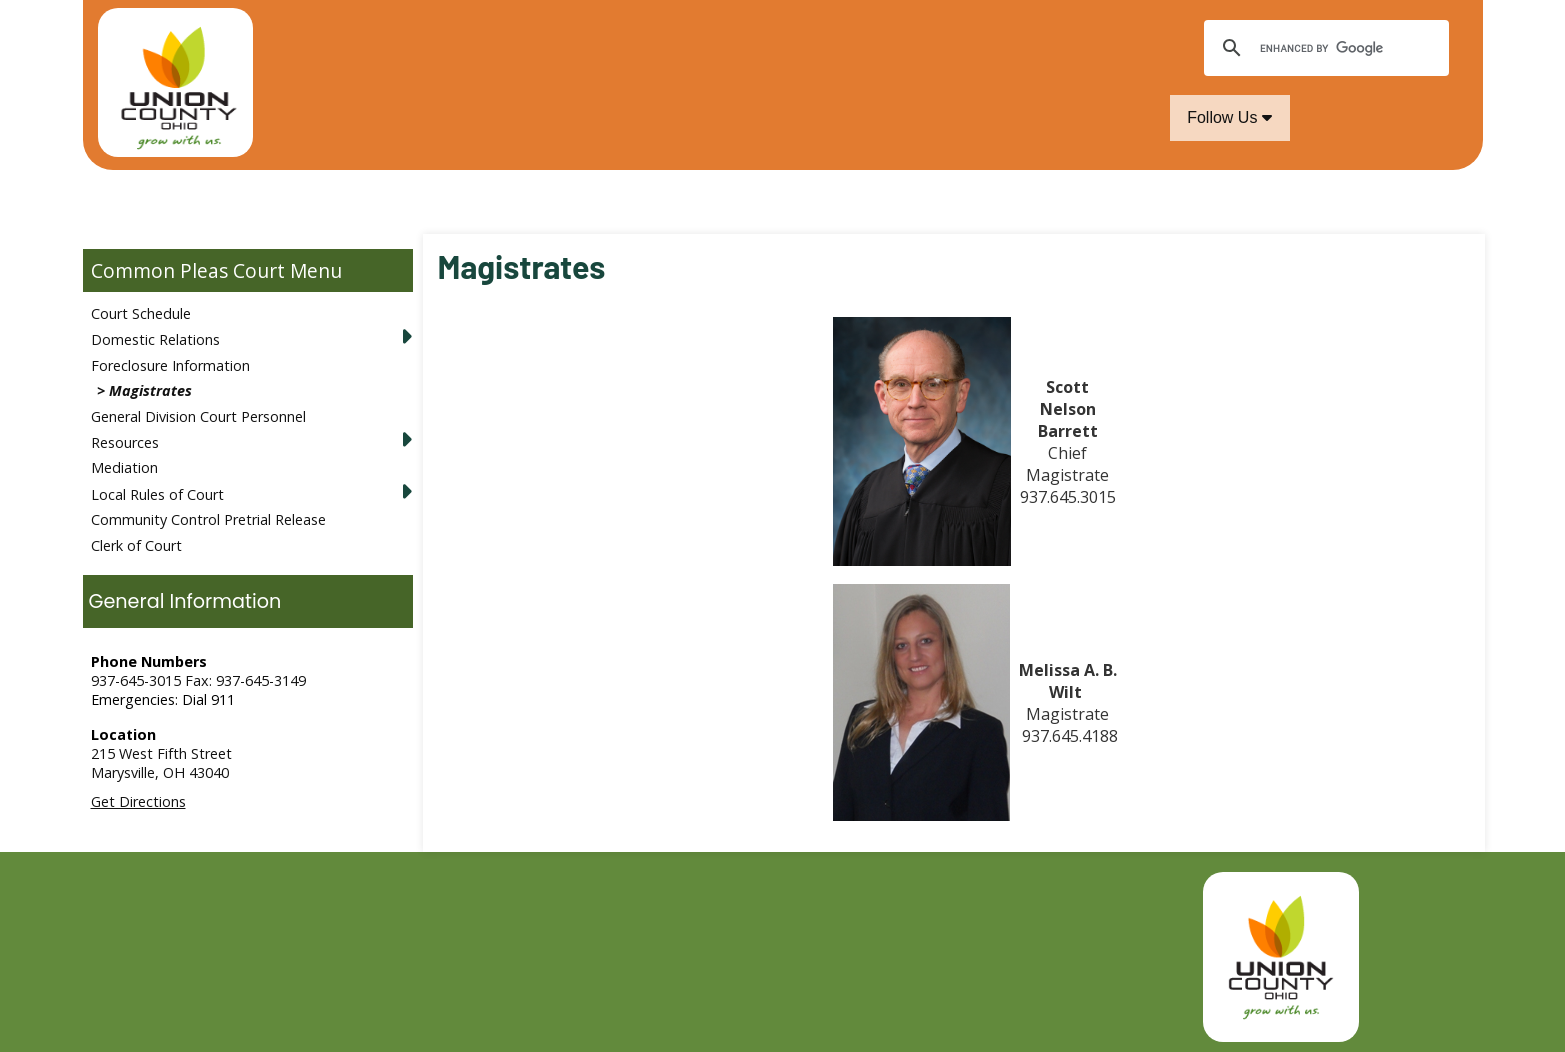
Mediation (124, 467)
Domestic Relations (155, 339)
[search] (1323, 48)
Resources (125, 442)
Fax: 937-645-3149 (245, 680)
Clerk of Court (136, 545)
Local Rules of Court (157, 494)
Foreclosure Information (170, 365)
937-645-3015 (136, 680)
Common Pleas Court (188, 270)
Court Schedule (141, 313)
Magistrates (150, 390)
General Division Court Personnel (198, 416)
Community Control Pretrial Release (208, 519)
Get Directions (138, 801)
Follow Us (1229, 117)
